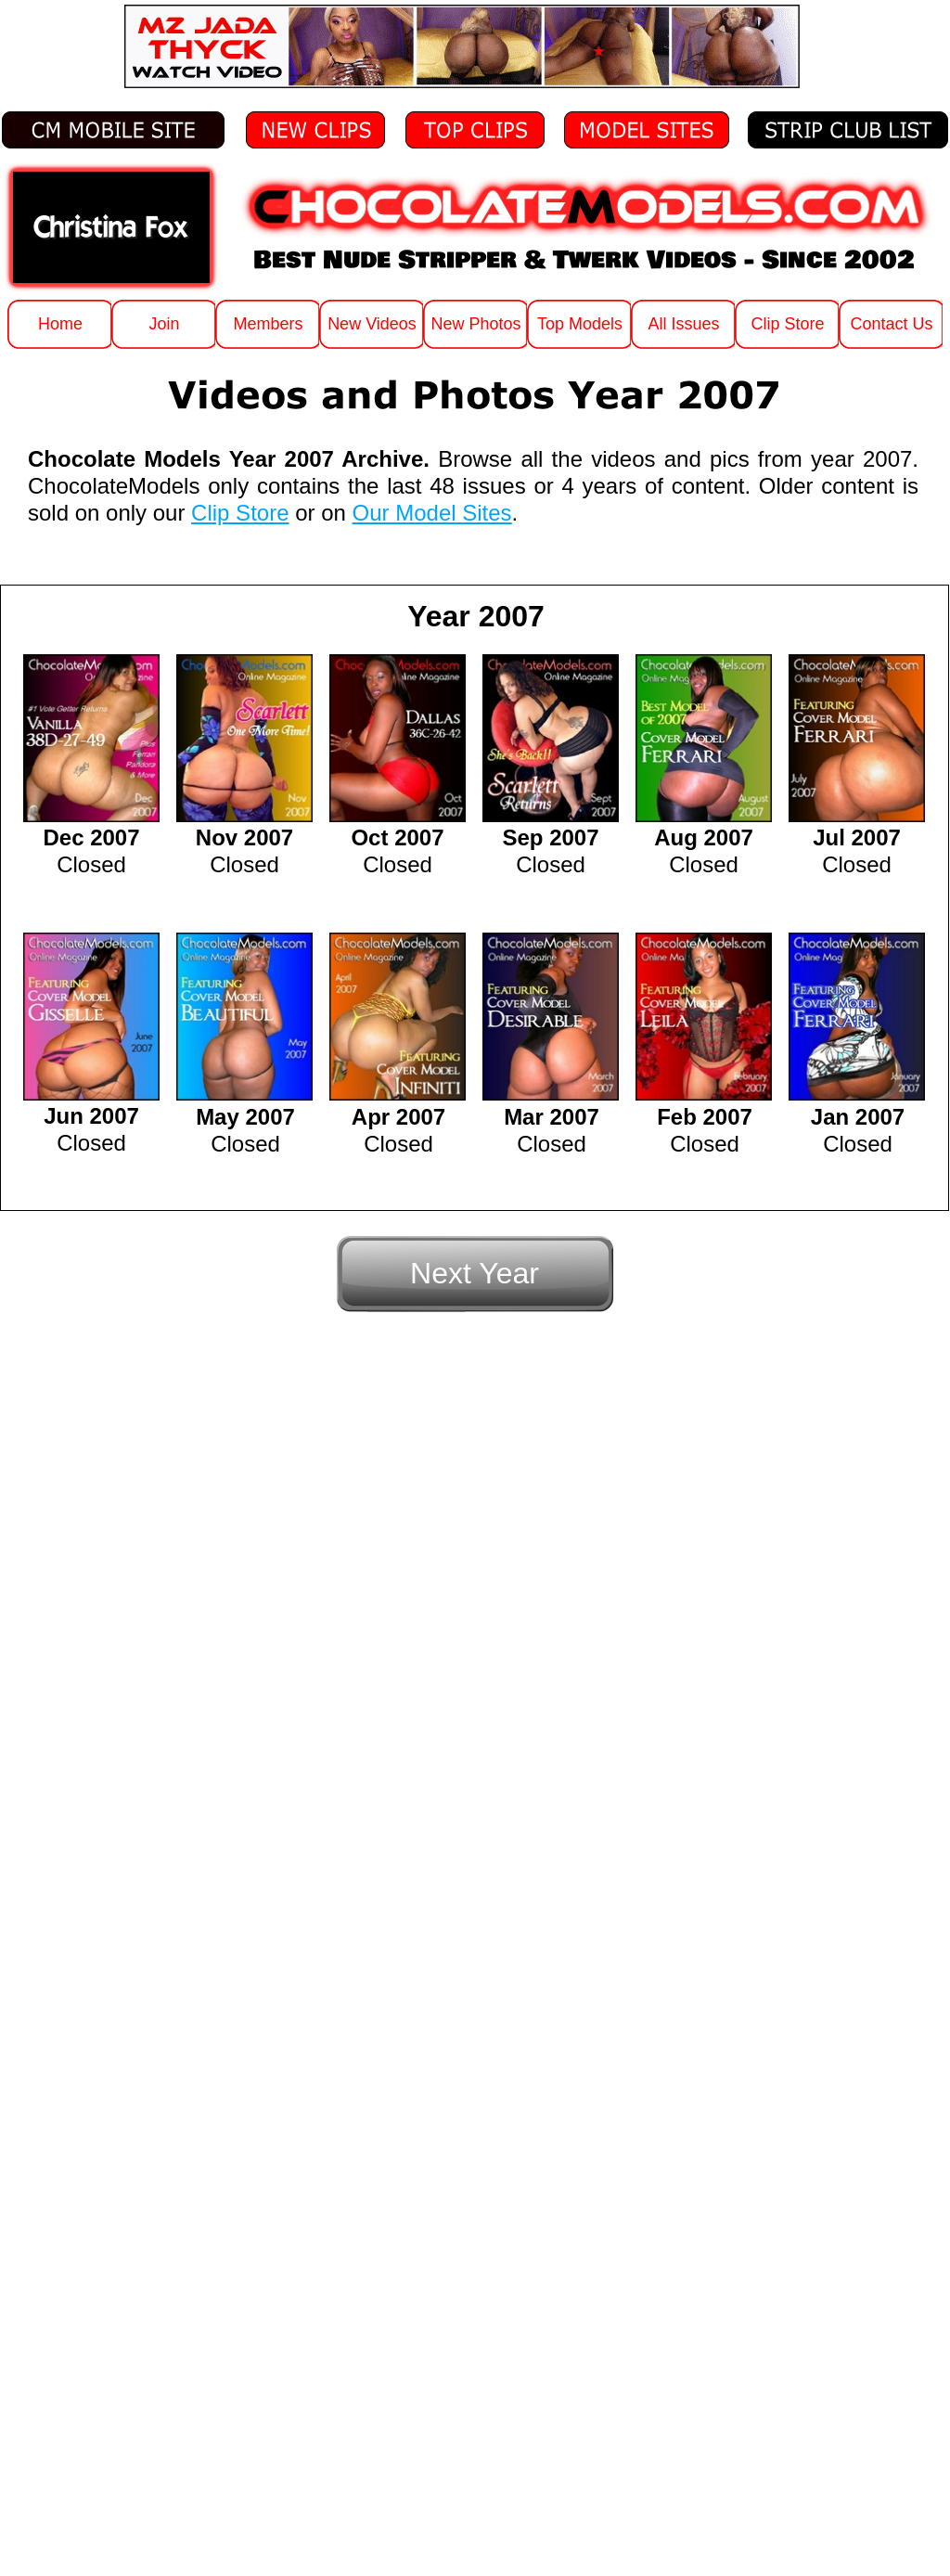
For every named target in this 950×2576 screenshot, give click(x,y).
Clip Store (240, 512)
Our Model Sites (432, 512)
